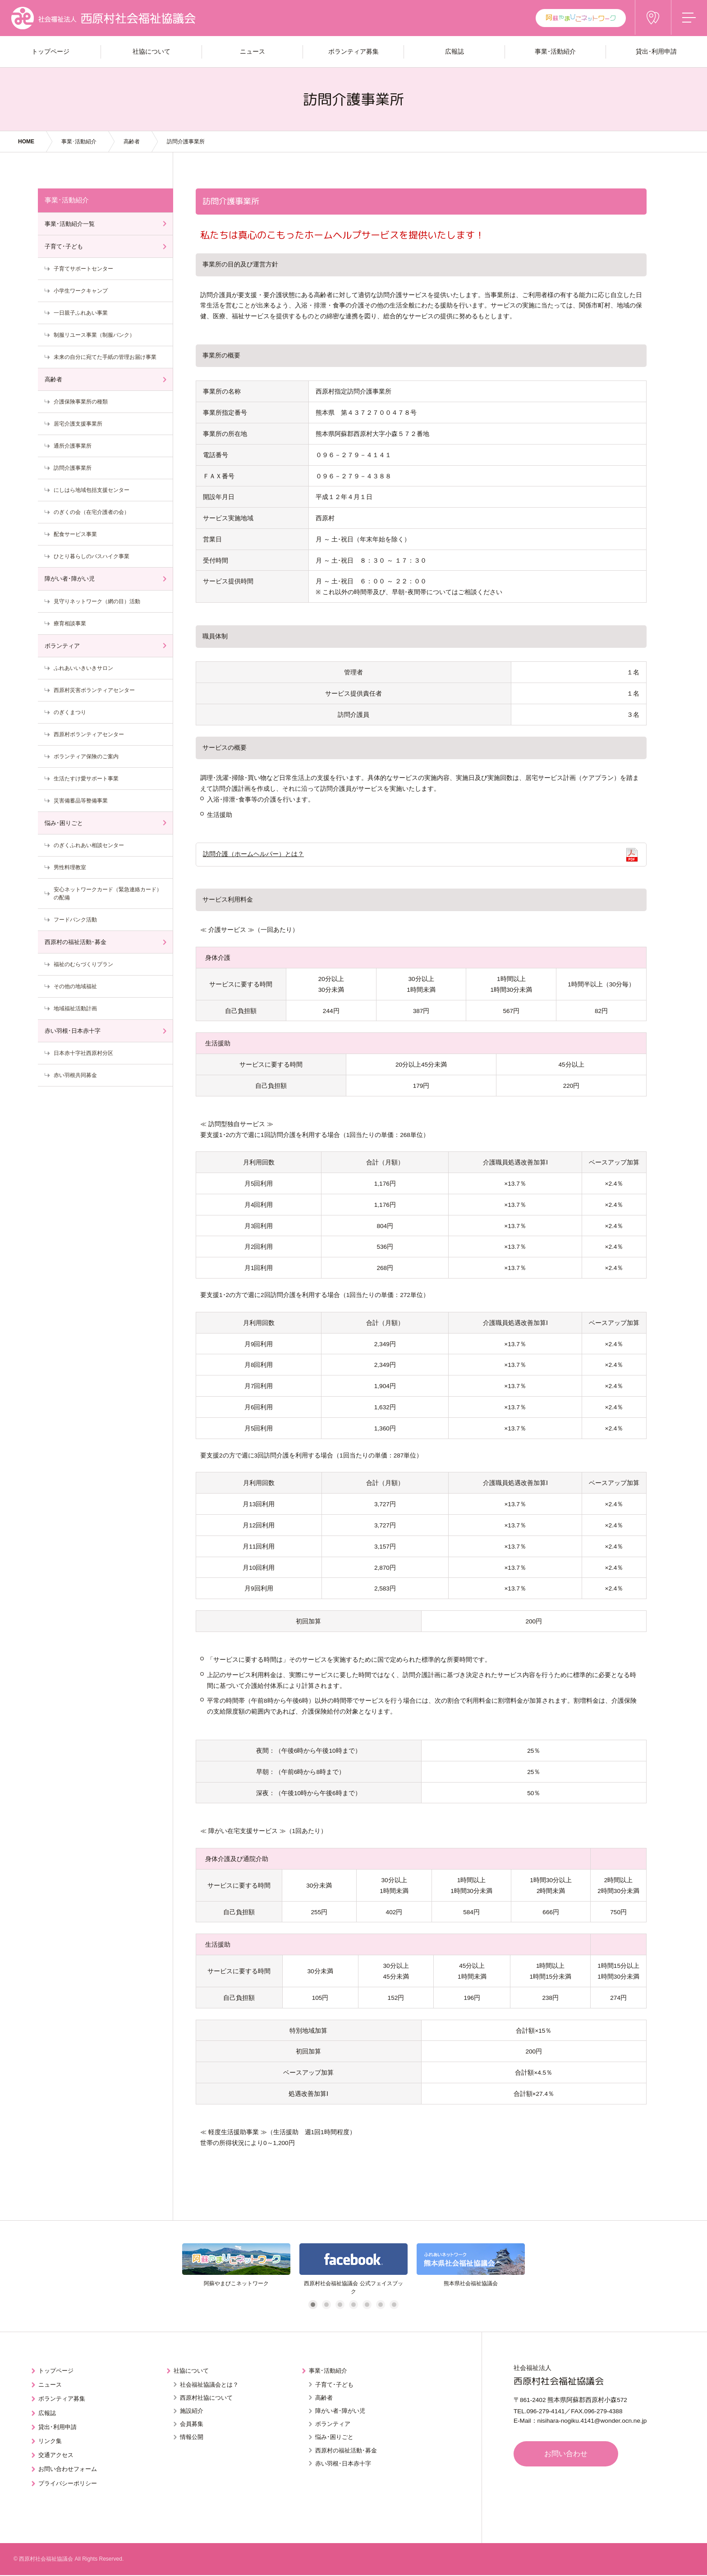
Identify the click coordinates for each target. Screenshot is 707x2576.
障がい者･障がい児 (70, 578)
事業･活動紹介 (78, 141)
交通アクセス (58, 2453)
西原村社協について (206, 2398)
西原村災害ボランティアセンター (94, 690)
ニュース (51, 2384)
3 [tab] (339, 2305)
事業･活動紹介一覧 (70, 223)
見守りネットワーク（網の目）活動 (97, 601)
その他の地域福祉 (75, 986)
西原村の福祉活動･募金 (75, 942)
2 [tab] (326, 2305)
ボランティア (62, 645)
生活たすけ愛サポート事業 (86, 778)
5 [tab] (366, 2305)
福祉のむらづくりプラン (83, 964)
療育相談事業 (70, 623)
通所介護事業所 (73, 446)
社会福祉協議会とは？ (209, 2384)
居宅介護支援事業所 (78, 424)
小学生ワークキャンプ (81, 291)
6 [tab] (380, 2305)
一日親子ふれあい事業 (81, 313)
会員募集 (191, 2424)
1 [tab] (312, 2305)
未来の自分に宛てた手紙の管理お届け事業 (105, 357)
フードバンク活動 (75, 920)
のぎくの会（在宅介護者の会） (91, 512)
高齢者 (132, 141)
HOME (26, 141)
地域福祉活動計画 (75, 1008)
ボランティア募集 (64, 2398)
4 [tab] (353, 2305)
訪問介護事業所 (73, 468)
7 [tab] (393, 2305)
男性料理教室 (70, 867)
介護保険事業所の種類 (81, 402)
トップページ (58, 2371)
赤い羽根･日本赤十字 (73, 1030)
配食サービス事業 (75, 534)
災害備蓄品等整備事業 (81, 801)
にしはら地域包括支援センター (91, 490)
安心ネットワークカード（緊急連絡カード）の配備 (108, 893)
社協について (193, 2371)
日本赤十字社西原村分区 (83, 1053)
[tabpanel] (236, 2270)
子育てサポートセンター (83, 269)
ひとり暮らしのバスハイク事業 (91, 556)
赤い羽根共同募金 (75, 1075)
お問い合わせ (567, 2454)
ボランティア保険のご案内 (86, 756)
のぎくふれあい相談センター (89, 845)
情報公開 (191, 2437)
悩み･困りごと (64, 823)
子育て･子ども (64, 246)
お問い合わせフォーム (70, 2467)
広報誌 (48, 2412)
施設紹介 (191, 2411)
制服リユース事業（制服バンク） (94, 335)
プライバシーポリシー (70, 2480)
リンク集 (51, 2439)
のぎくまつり (70, 712)
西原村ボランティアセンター (89, 734)
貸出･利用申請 (59, 2426)
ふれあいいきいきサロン (83, 668)
